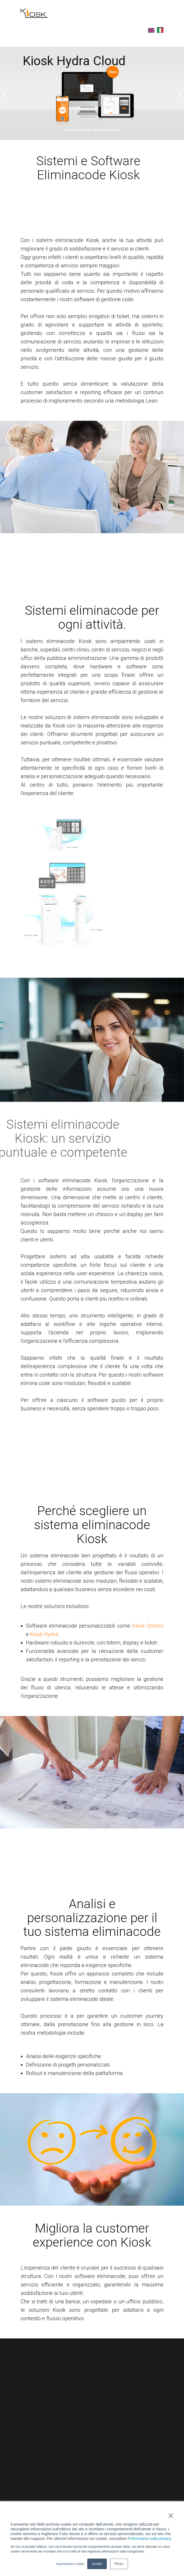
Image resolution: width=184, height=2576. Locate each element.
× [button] (171, 2515)
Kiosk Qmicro (147, 1626)
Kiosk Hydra (44, 1634)
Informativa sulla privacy (150, 2538)
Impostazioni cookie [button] (70, 2564)
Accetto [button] (97, 2564)
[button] (5, 93)
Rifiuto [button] (118, 2564)
